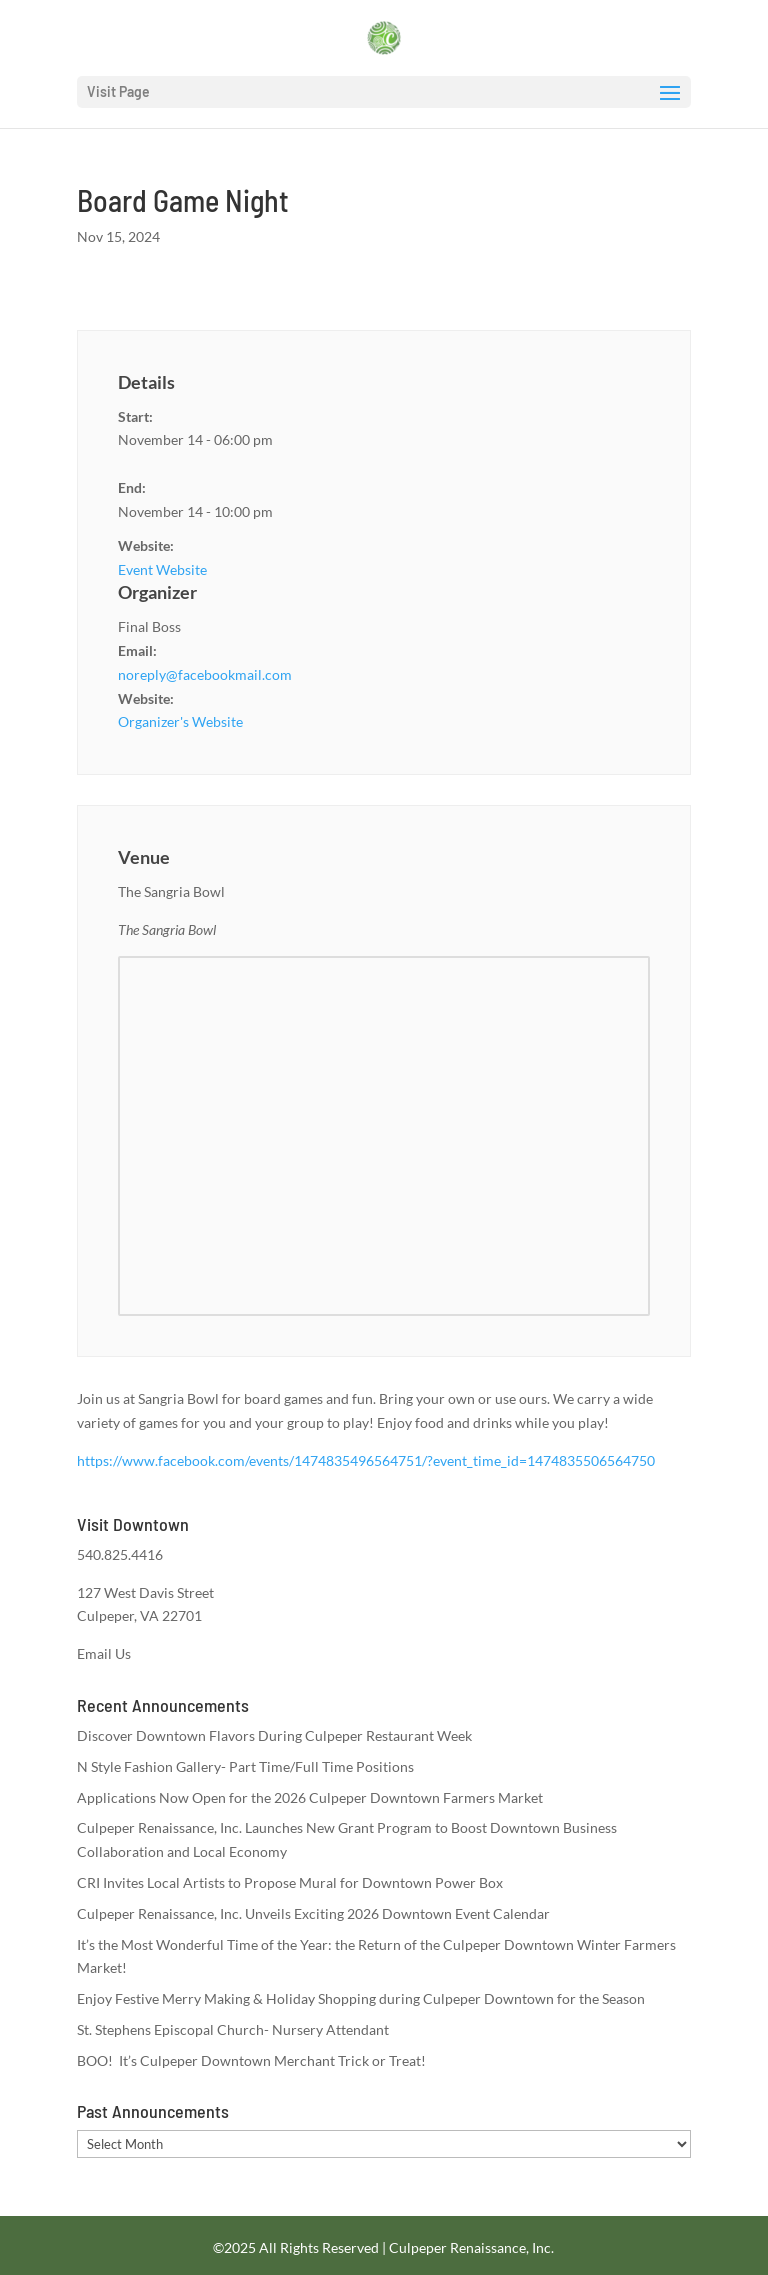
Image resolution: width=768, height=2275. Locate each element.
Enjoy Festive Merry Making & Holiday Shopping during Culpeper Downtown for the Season (361, 1998)
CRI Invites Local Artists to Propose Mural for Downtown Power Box (290, 1882)
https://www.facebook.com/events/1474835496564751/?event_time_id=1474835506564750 (366, 1460)
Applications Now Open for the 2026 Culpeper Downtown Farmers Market (310, 1797)
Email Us (104, 1653)
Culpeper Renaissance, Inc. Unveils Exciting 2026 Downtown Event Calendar (313, 1913)
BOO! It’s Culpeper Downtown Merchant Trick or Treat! (251, 2060)
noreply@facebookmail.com (205, 674)
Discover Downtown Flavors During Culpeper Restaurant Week (274, 1735)
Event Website (162, 569)
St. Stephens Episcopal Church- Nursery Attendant (233, 2029)
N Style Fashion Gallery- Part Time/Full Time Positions (245, 1766)
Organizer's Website (180, 721)
